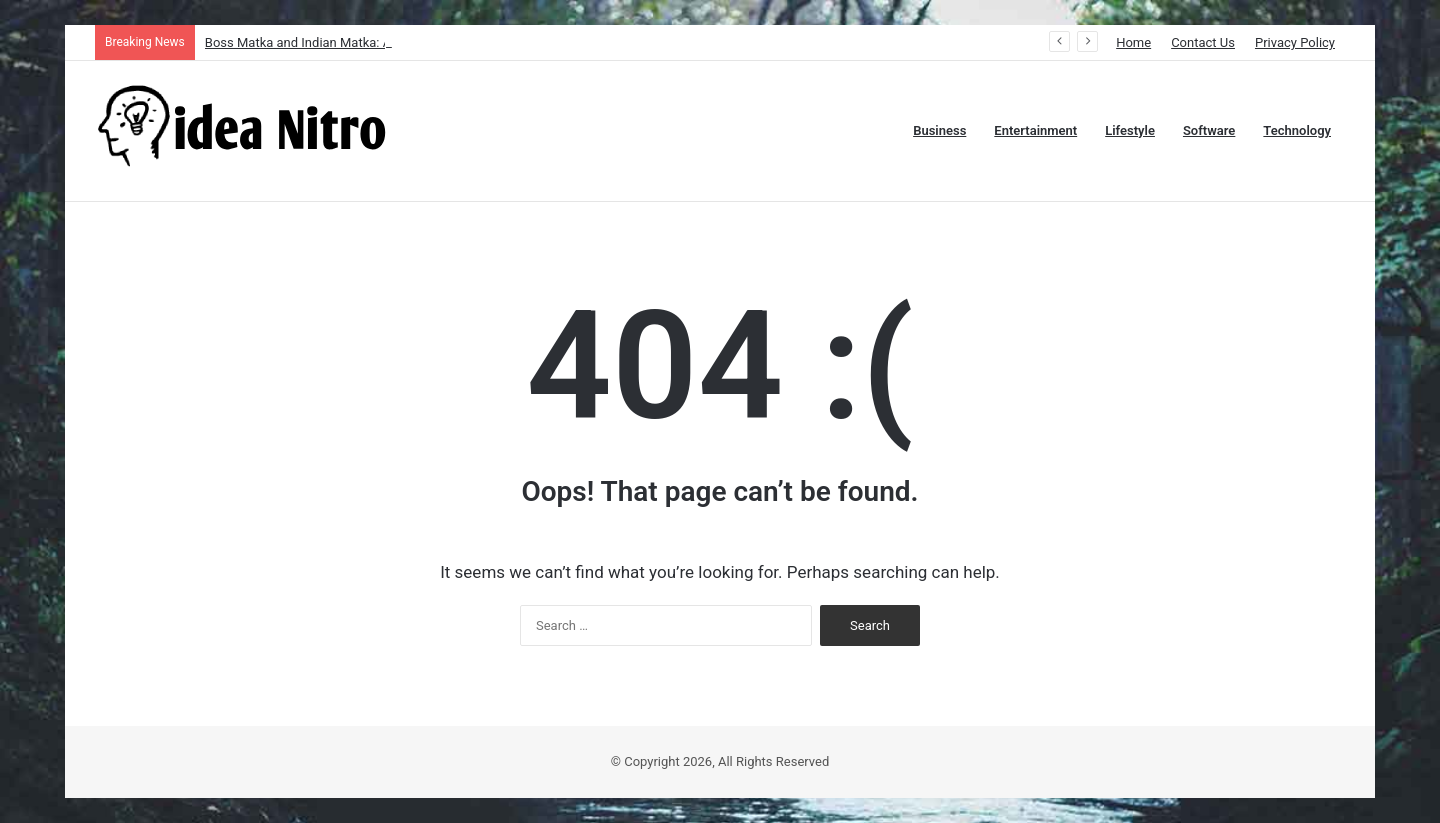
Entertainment (1035, 130)
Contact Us (1203, 42)
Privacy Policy (1295, 42)
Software (1209, 130)
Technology (1297, 130)
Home (1133, 42)
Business (939, 130)
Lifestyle (1130, 130)
